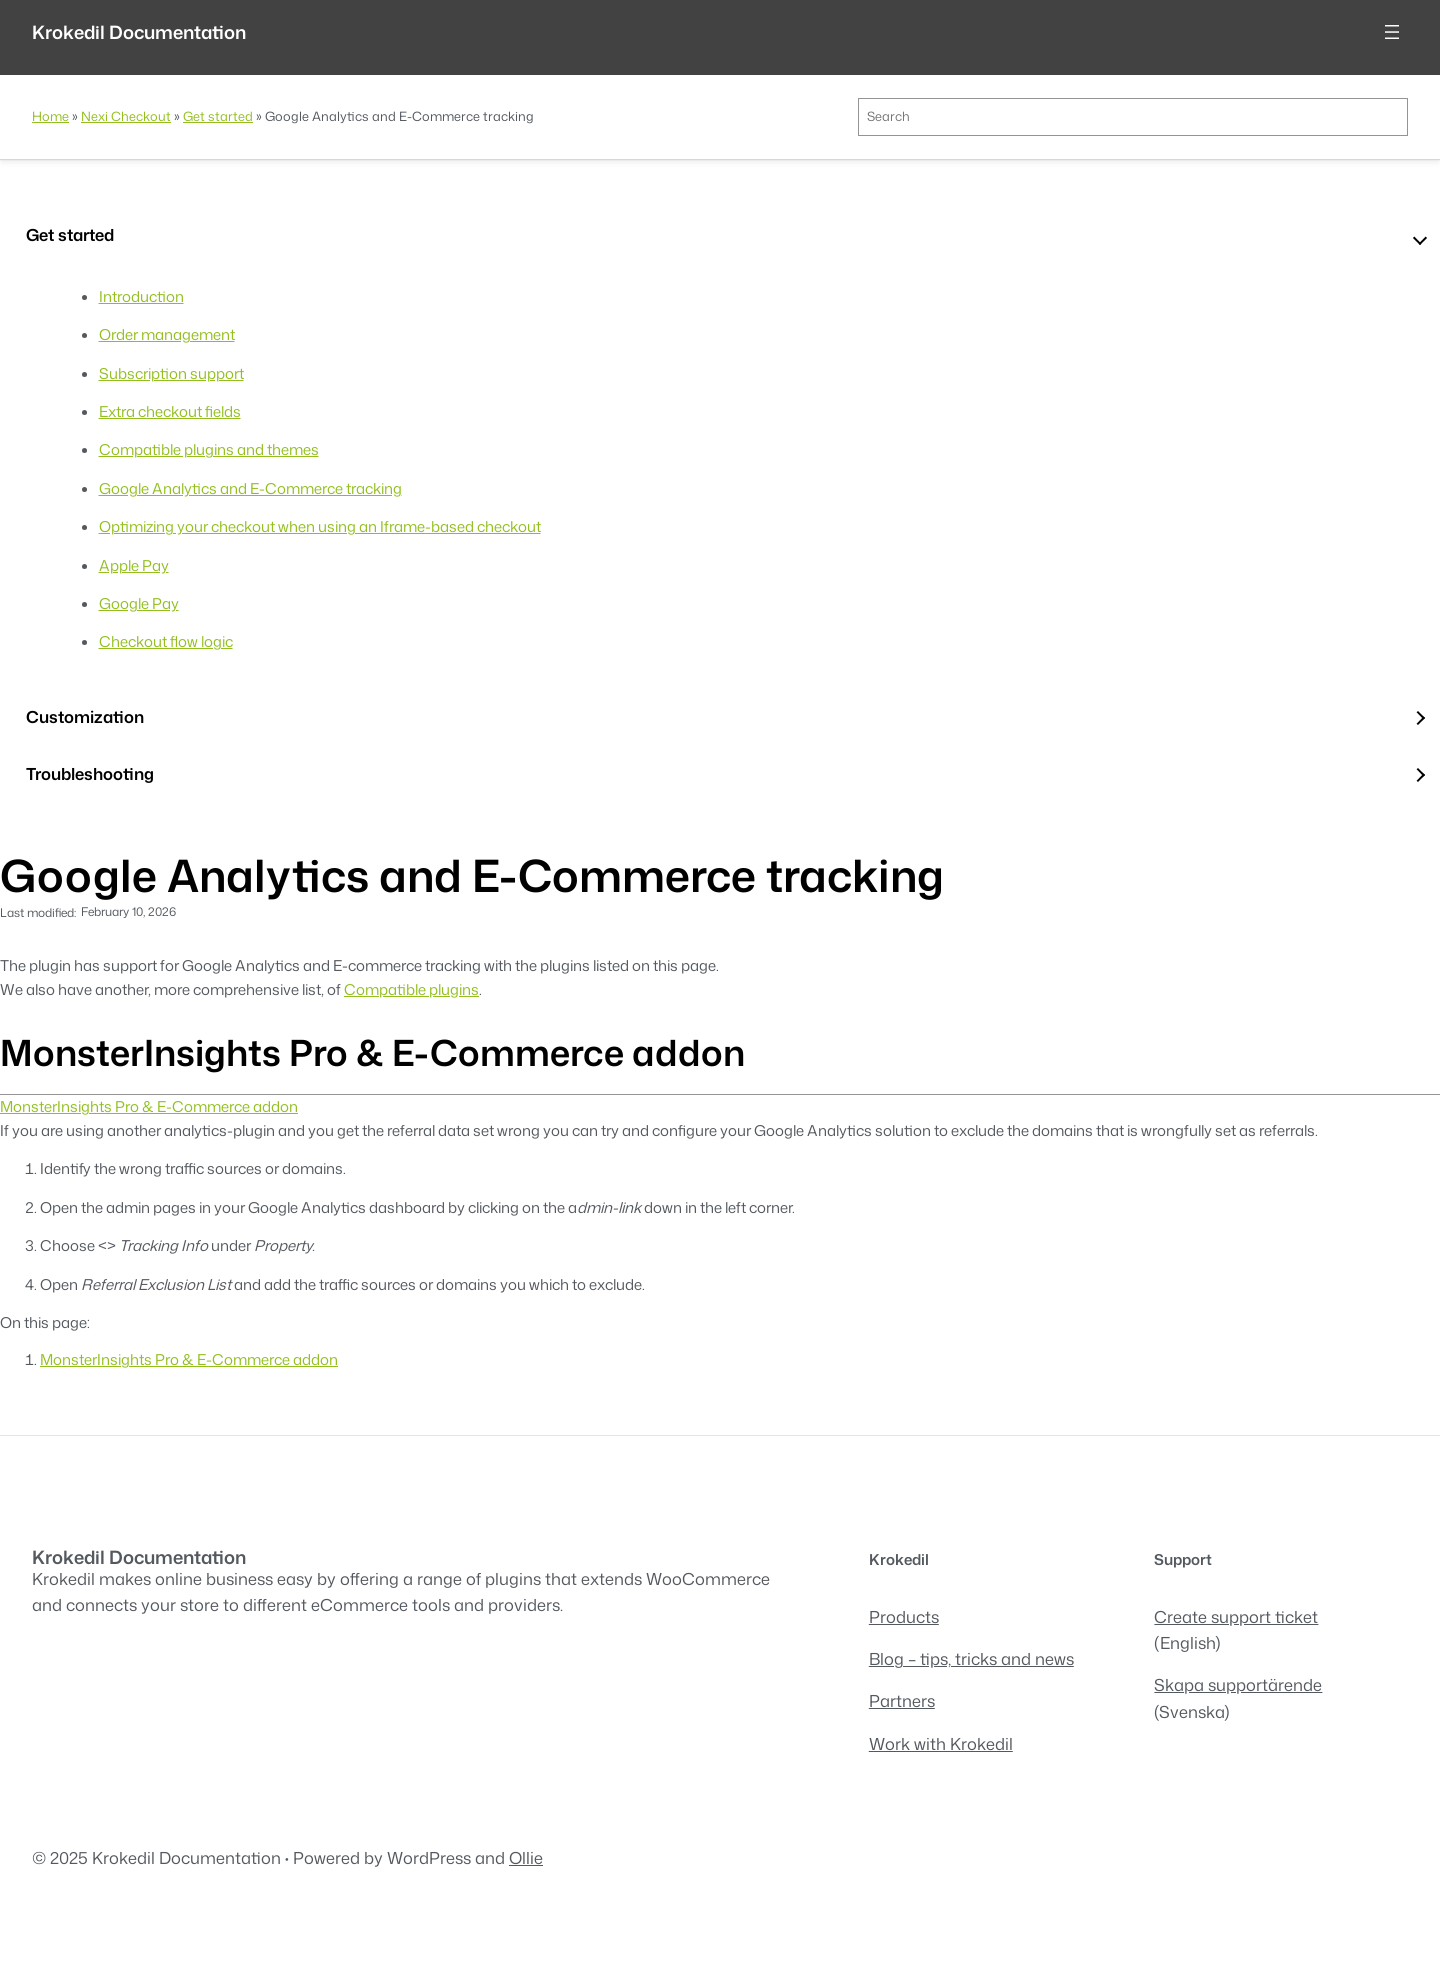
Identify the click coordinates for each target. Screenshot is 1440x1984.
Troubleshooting (90, 773)
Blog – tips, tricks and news (971, 1658)
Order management (167, 334)
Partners (902, 1700)
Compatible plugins (411, 989)
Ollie (526, 1857)
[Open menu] (1392, 32)
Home (50, 116)
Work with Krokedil (941, 1743)
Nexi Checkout (126, 116)
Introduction (141, 296)
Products (904, 1616)
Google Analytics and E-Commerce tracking (250, 488)
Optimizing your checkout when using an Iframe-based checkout (320, 526)
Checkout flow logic (166, 641)
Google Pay (139, 603)
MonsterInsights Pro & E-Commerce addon (149, 1106)
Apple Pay (134, 565)
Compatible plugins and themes (209, 449)
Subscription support (171, 373)
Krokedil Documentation (139, 32)
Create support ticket (1236, 1616)
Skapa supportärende (1238, 1684)
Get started (218, 116)
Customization (85, 716)
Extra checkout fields (170, 411)
